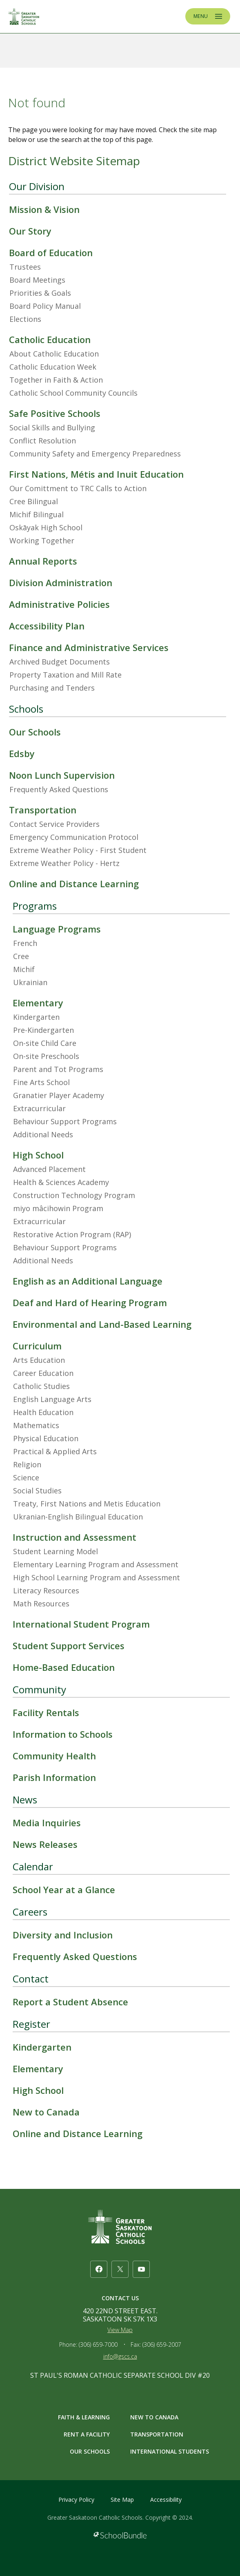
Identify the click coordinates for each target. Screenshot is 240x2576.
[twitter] (120, 2269)
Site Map (122, 2499)
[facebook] (98, 2269)
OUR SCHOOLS (90, 2451)
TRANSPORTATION (156, 2434)
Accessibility (166, 2499)
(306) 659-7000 (98, 2344)
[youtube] (141, 2269)
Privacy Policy (76, 2499)
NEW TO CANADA (154, 2417)
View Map (120, 2330)
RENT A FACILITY (87, 2434)
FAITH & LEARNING (84, 2417)
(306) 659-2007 (161, 2344)
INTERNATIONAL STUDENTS (169, 2451)
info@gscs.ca (120, 2356)
